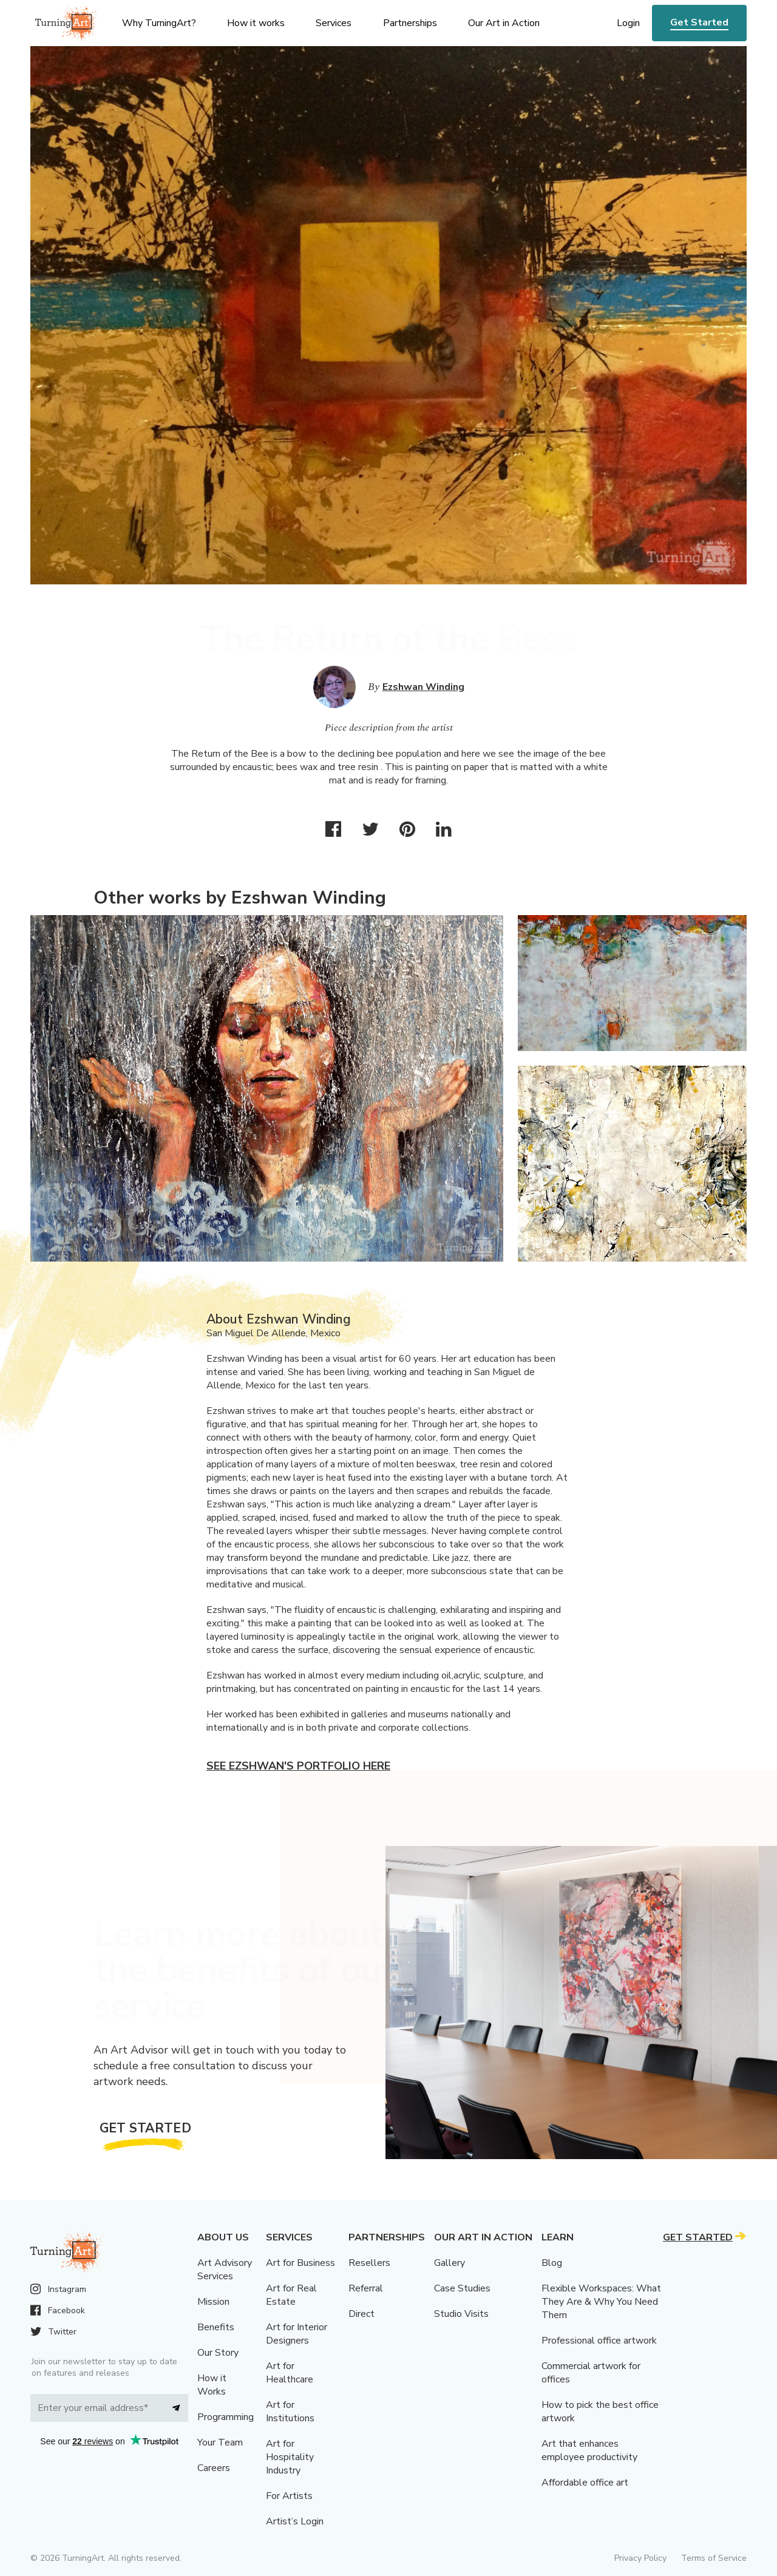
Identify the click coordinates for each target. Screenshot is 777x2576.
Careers (213, 2468)
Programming (225, 2417)
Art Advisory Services (224, 2269)
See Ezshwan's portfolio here (298, 1766)
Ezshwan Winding (423, 687)
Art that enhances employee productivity (589, 2450)
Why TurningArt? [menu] (159, 23)
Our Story (218, 2352)
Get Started (699, 22)
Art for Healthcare (289, 2372)
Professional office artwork (599, 2340)
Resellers (369, 2263)
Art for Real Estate (291, 2295)
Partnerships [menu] (410, 23)
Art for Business (300, 2263)
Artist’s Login (295, 2521)
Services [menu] (333, 23)
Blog (551, 2263)
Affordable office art (584, 2482)
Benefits (215, 2327)
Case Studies (462, 2288)
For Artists (289, 2496)
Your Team (220, 2442)
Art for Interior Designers (296, 2334)
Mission (213, 2301)
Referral (365, 2288)
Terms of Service (714, 2558)
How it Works (211, 2384)
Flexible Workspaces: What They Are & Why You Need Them (601, 2302)
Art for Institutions (290, 2411)
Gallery (449, 2263)
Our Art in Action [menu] (504, 23)
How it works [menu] (256, 23)
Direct (361, 2314)
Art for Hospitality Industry (290, 2457)
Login (628, 23)
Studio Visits (461, 2314)
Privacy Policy (640, 2558)
